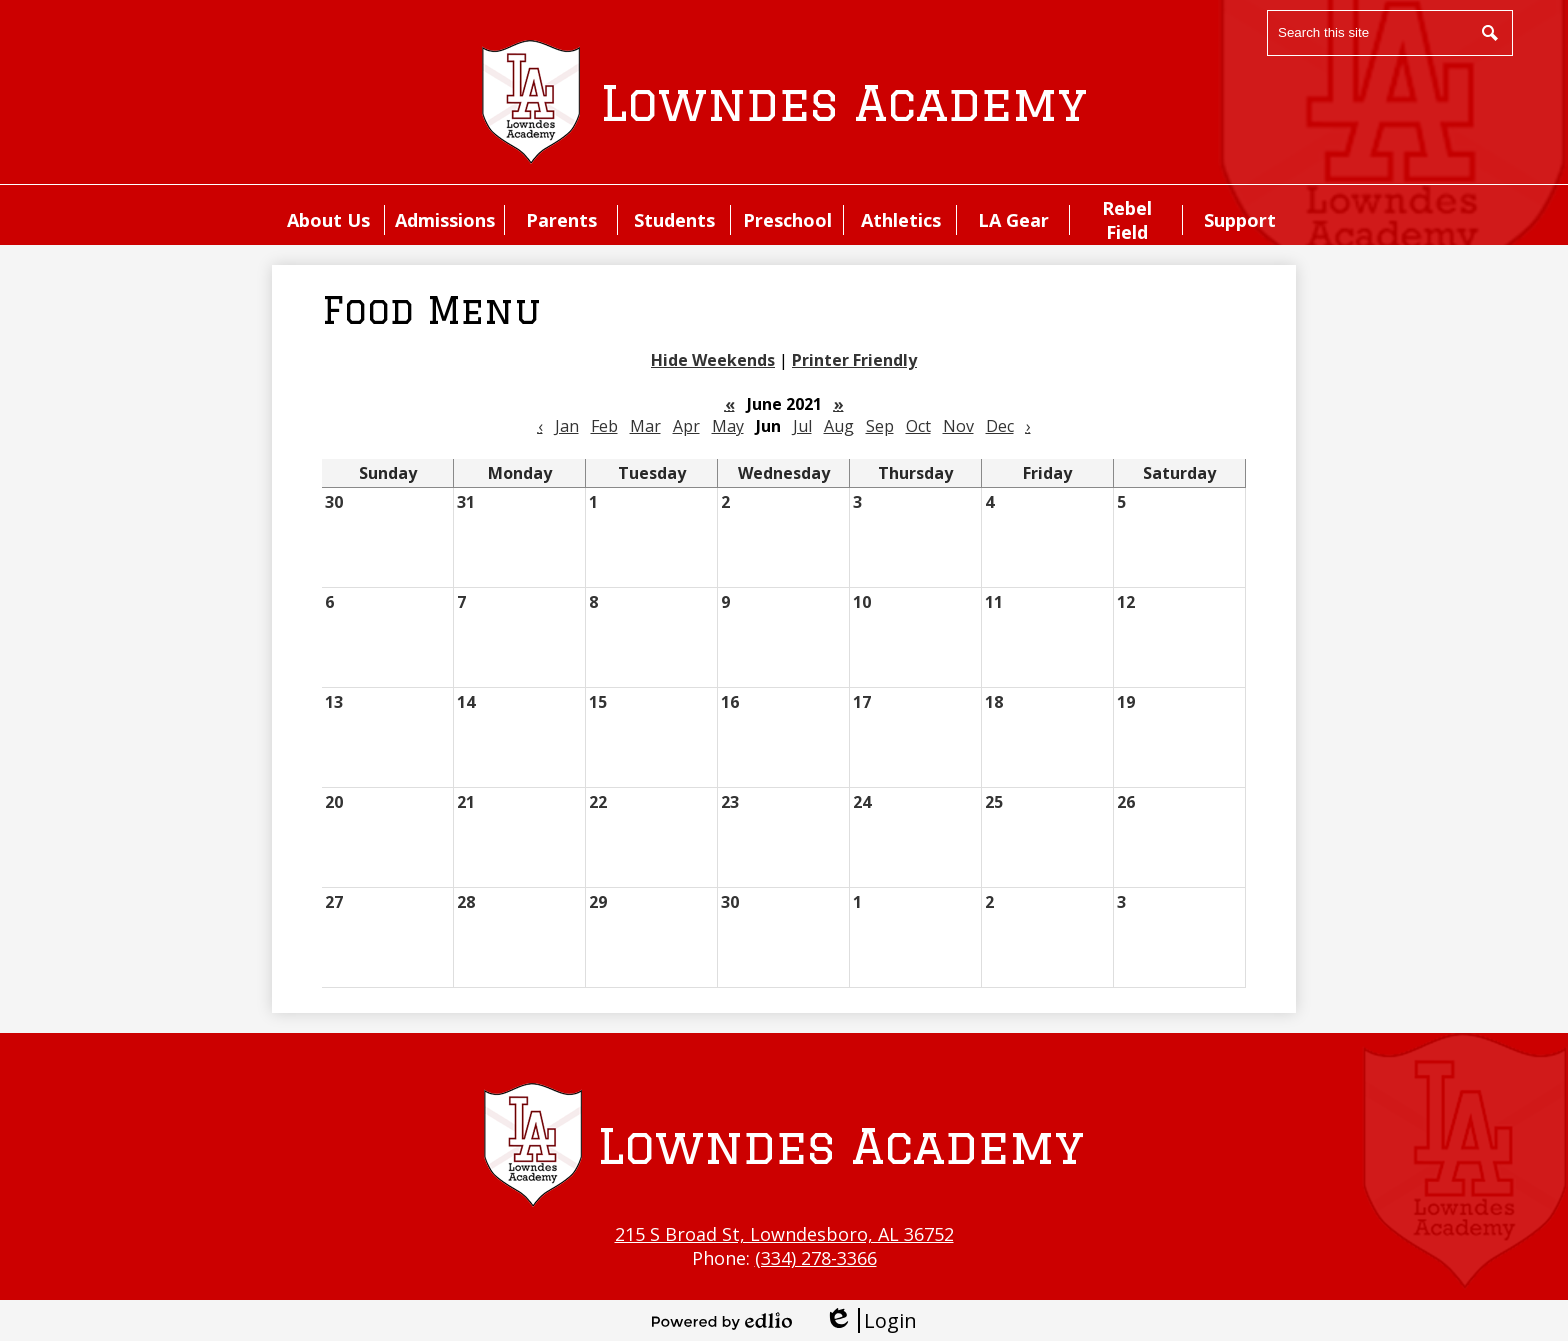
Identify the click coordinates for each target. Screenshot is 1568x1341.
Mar (645, 426)
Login (870, 1320)
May (728, 426)
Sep (880, 426)
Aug (839, 426)
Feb (604, 426)
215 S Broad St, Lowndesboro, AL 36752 (784, 1234)
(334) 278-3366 (816, 1258)
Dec (1000, 426)
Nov (958, 426)
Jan (567, 426)
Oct (918, 426)
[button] (328, 220)
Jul (802, 426)
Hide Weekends (713, 360)
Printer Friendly (854, 360)
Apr (686, 426)
